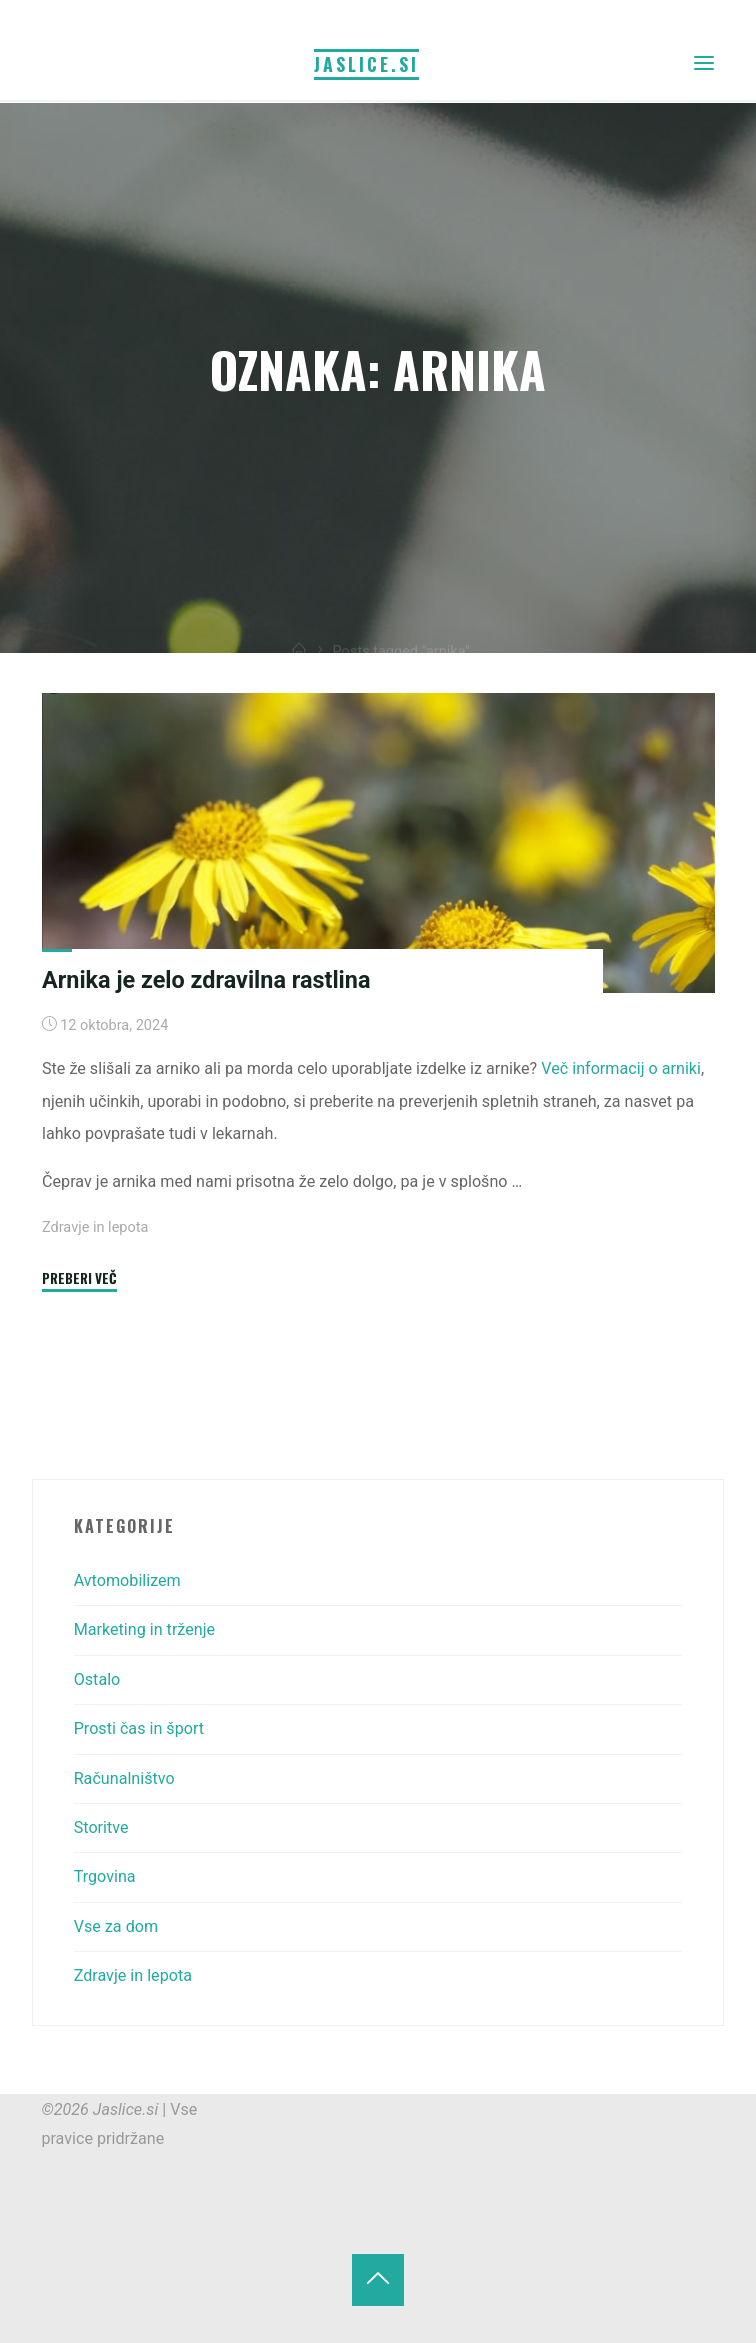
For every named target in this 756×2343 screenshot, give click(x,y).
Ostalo (97, 1679)
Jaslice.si (366, 64)
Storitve (101, 1827)
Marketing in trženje (144, 1629)
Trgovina (105, 1876)
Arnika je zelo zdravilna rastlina (206, 980)
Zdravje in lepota (95, 1227)
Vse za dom (116, 1926)
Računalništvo (124, 1778)
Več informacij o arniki (621, 1069)
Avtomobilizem (127, 1580)
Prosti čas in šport (139, 1728)
